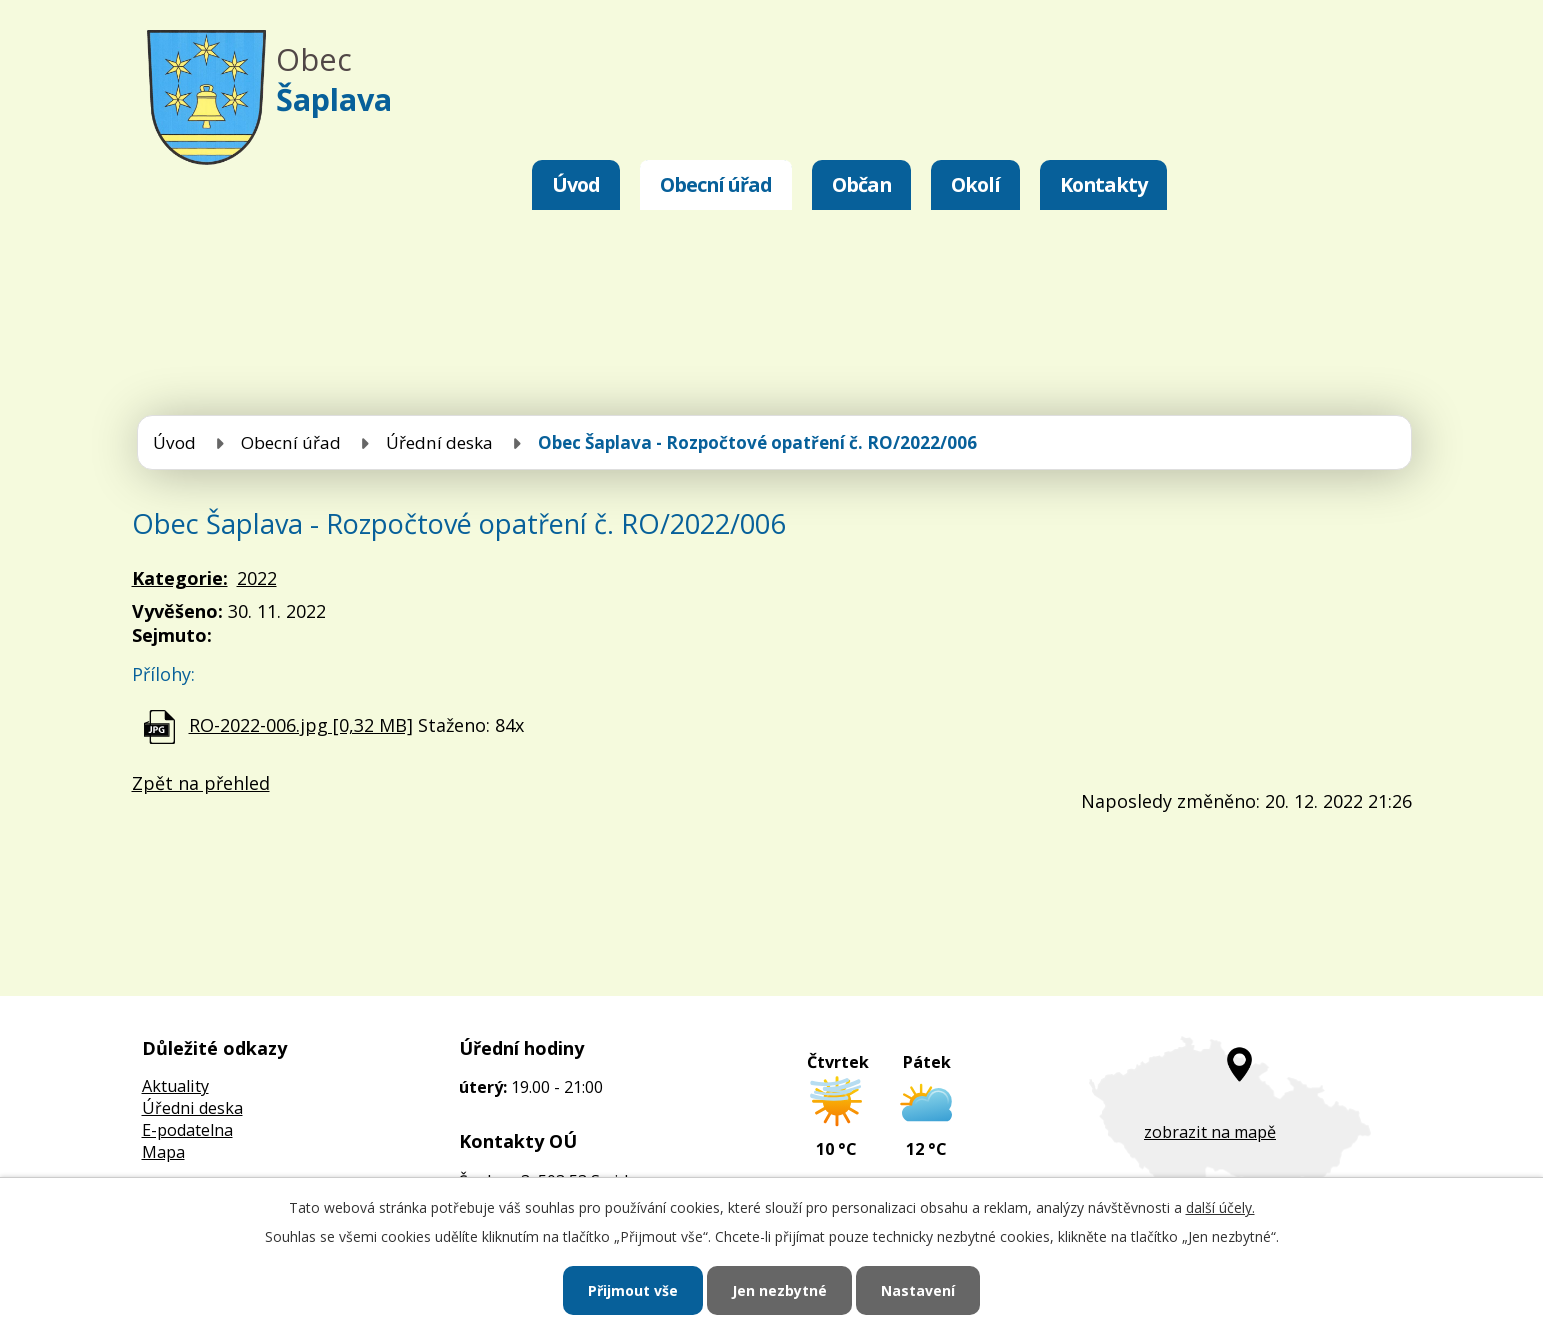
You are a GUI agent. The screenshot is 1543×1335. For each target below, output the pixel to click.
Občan (861, 184)
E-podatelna (187, 1130)
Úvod (576, 184)
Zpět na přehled (201, 783)
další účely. (1220, 1207)
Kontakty (1103, 184)
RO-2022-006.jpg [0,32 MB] (301, 725)
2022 (257, 578)
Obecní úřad (716, 184)
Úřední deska (439, 442)
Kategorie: (180, 578)
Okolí (975, 184)
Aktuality (175, 1086)
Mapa (163, 1152)
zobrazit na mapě (1210, 1132)
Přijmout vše (633, 1290)
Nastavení (918, 1290)
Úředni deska (192, 1108)
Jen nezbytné (779, 1290)
